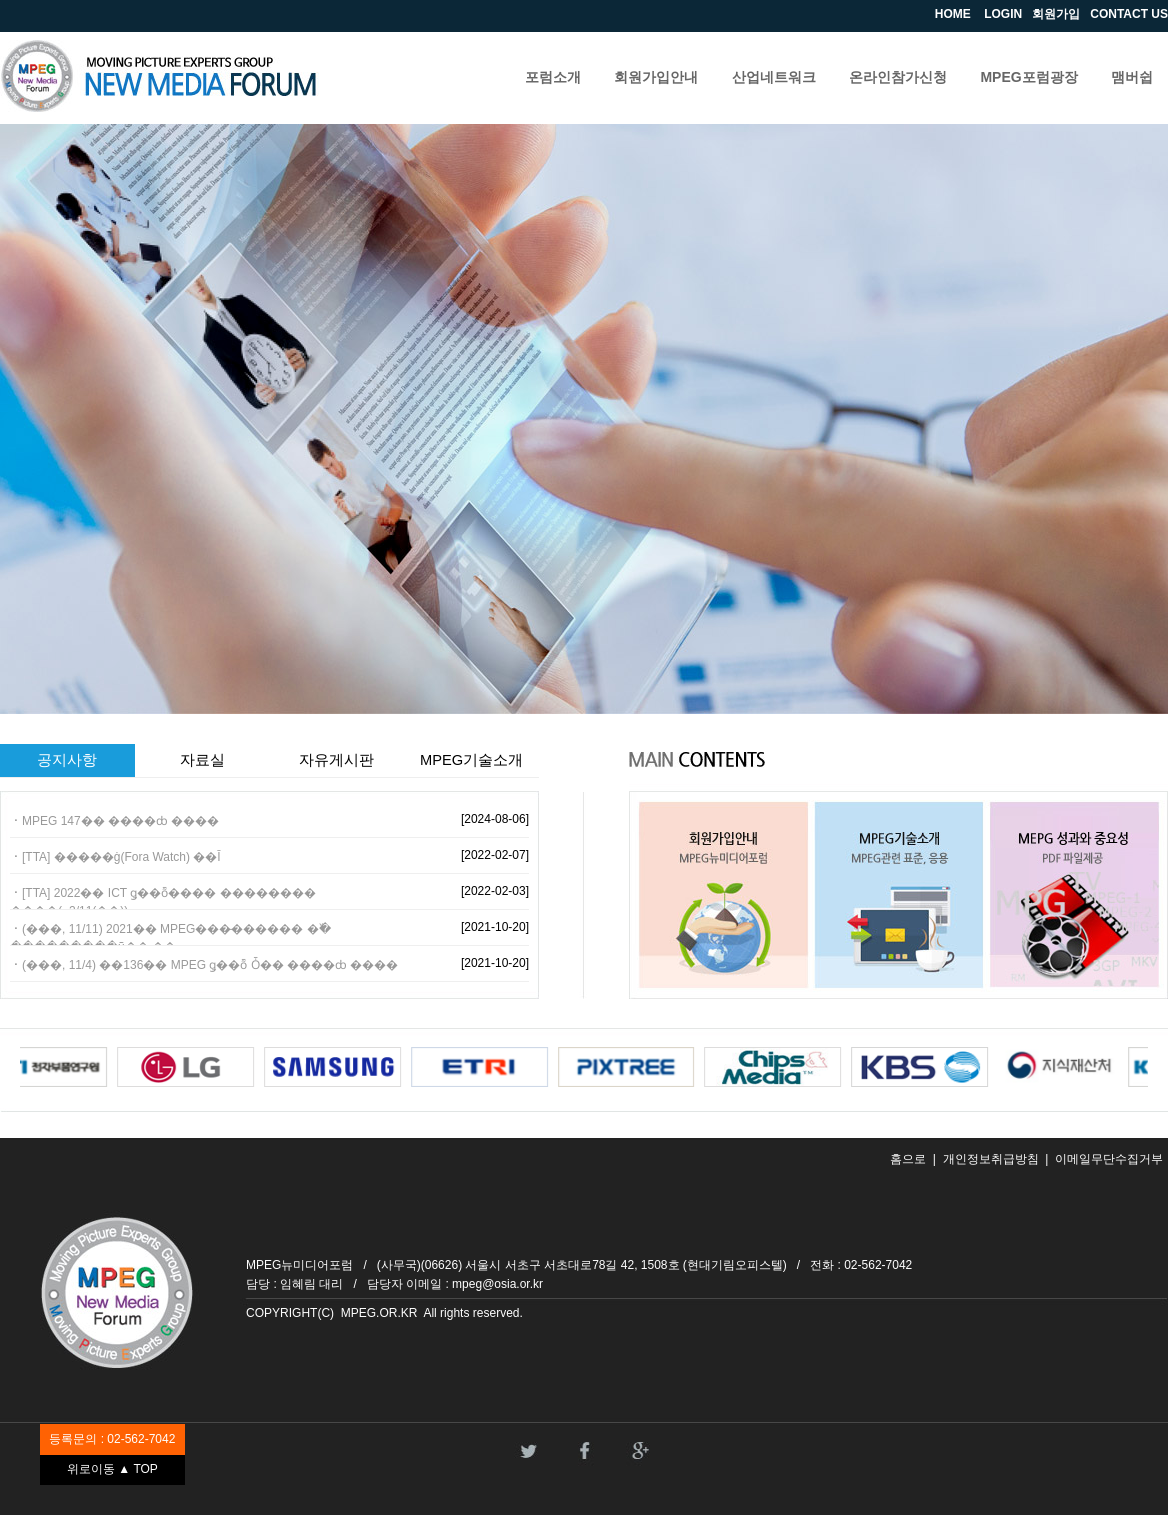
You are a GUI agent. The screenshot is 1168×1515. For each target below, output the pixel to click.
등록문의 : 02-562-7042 (112, 1439)
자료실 (202, 760)
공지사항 (67, 760)
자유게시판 (336, 760)
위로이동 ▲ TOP (112, 1469)
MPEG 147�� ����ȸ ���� (120, 821)
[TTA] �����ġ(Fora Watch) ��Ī (121, 857)
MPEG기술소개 (471, 760)
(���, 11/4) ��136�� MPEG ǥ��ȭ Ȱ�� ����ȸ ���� (210, 965)
